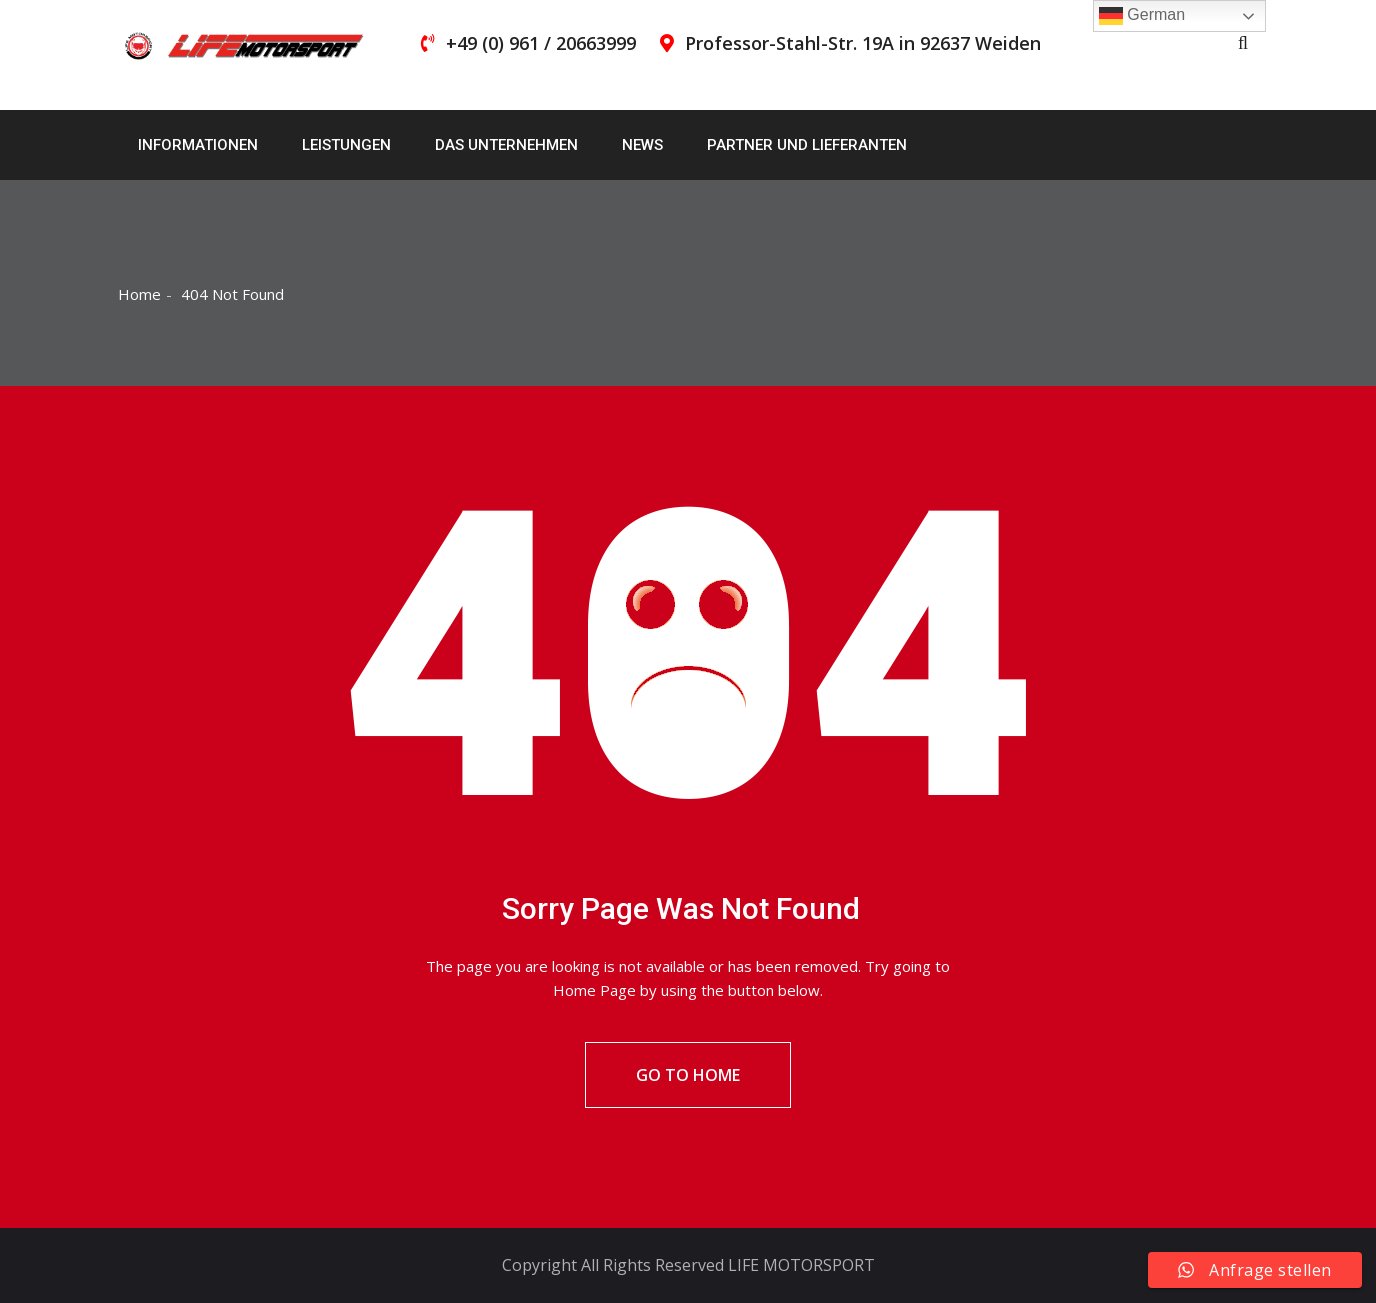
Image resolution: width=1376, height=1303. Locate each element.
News (642, 145)
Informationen (198, 145)
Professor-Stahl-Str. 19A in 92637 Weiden (863, 43)
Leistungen (346, 145)
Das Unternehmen (506, 145)
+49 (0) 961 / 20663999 (541, 43)
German (1142, 16)
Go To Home (688, 1075)
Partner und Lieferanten (807, 145)
